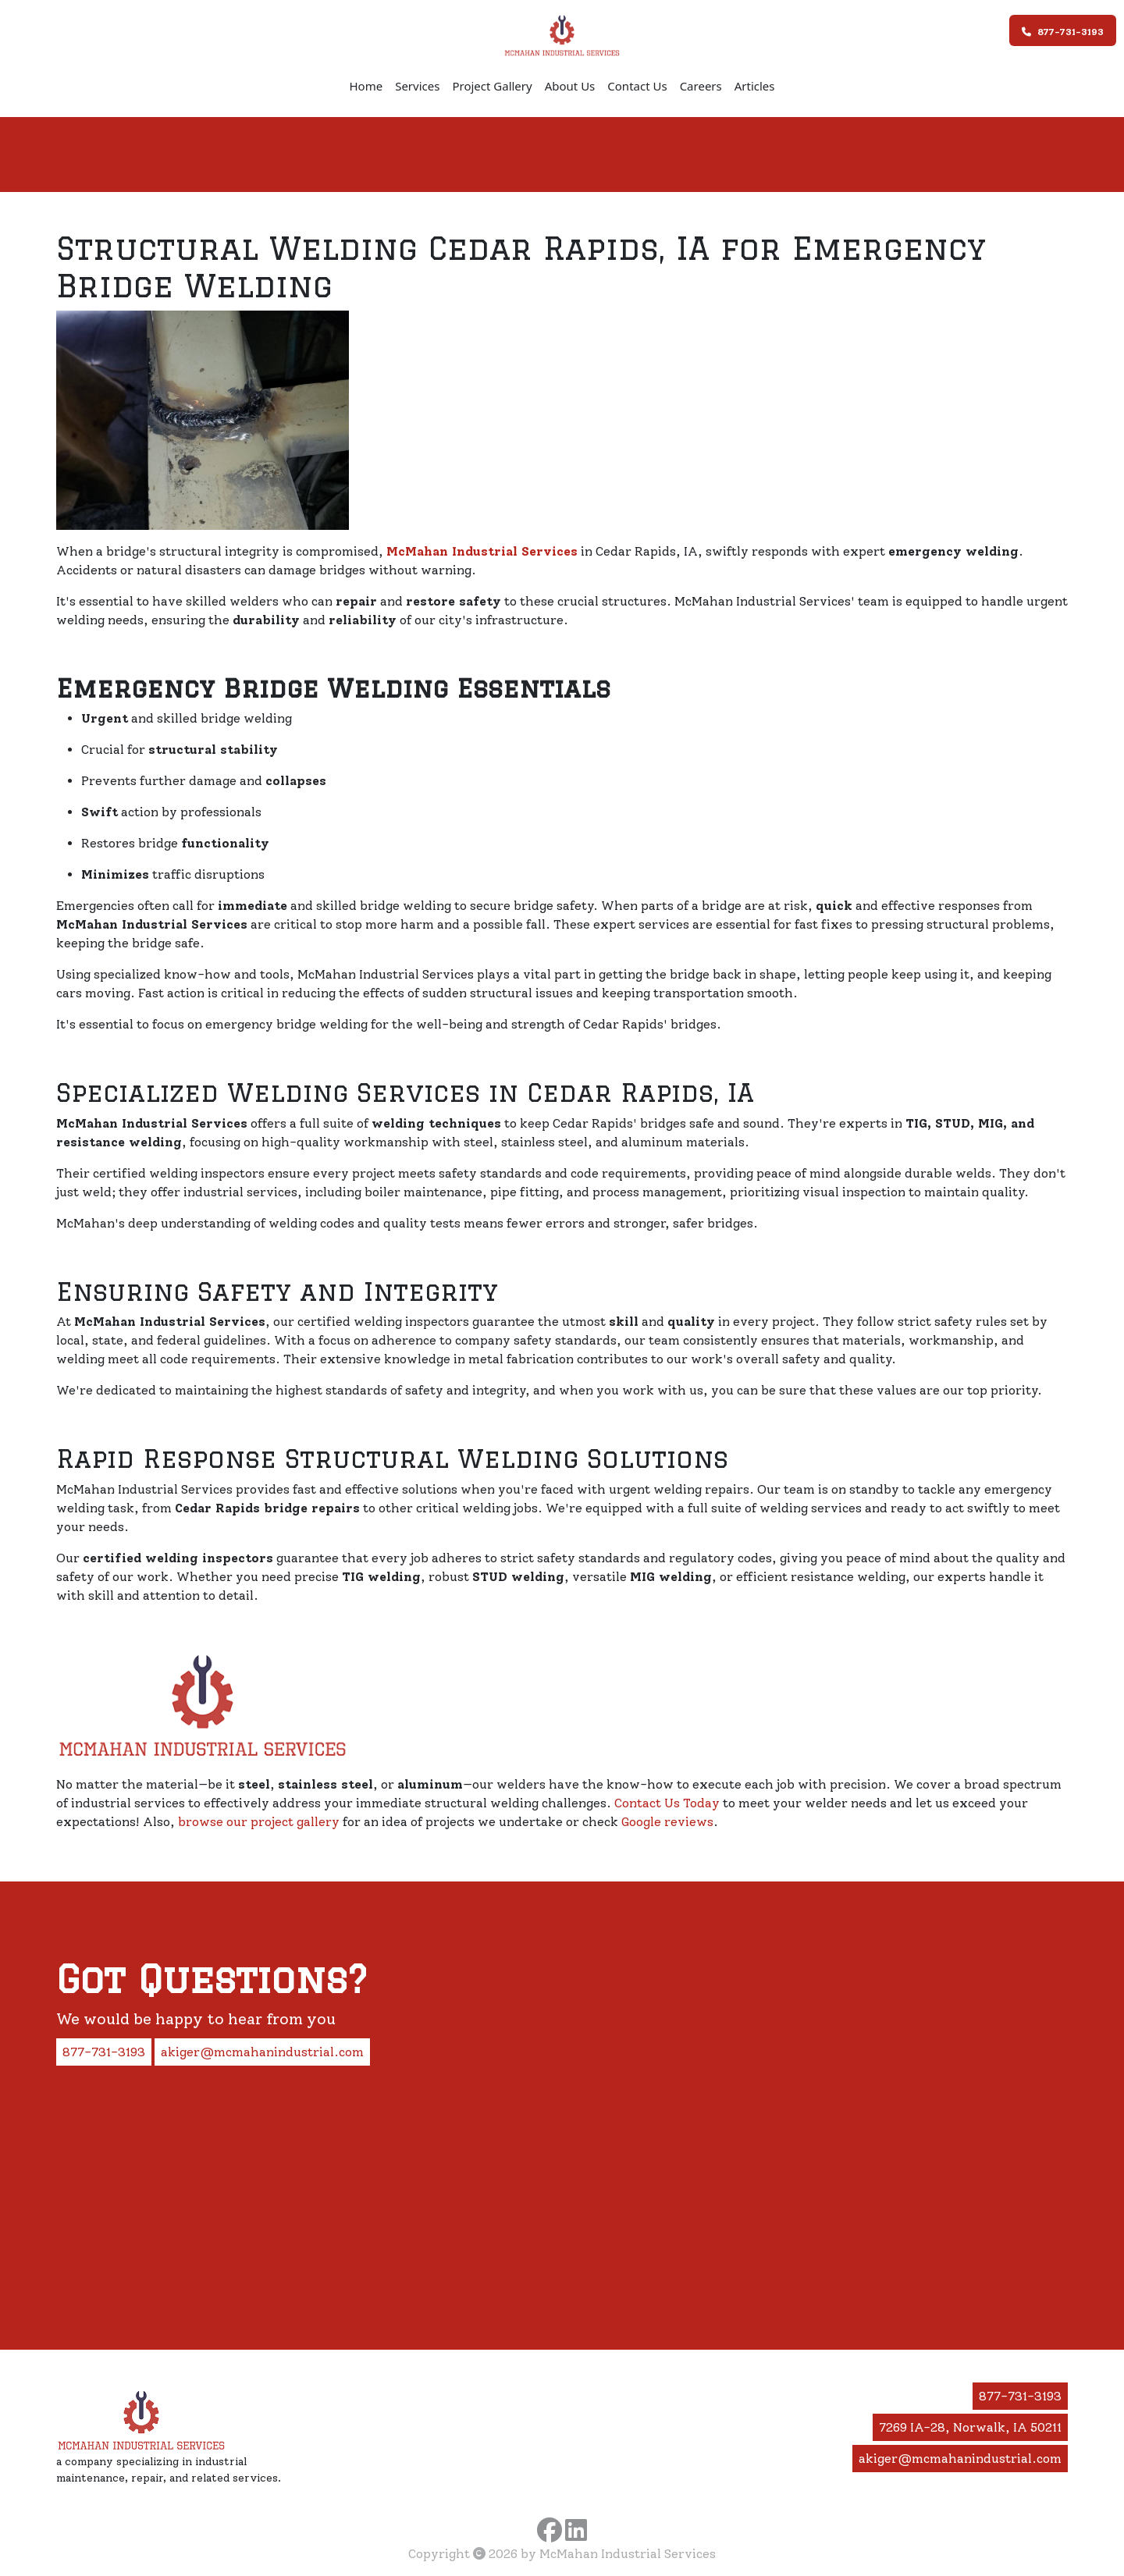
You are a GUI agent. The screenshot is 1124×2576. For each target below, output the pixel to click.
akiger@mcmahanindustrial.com (262, 2052)
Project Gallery (492, 86)
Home (365, 86)
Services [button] (417, 86)
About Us (570, 86)
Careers (701, 86)
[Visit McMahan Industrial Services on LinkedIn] (576, 2529)
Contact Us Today (667, 1803)
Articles (755, 86)
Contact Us (637, 86)
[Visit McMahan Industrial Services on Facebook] (549, 2529)
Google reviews (667, 1821)
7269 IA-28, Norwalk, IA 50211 (970, 2427)
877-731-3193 (1063, 32)
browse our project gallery (259, 1821)
